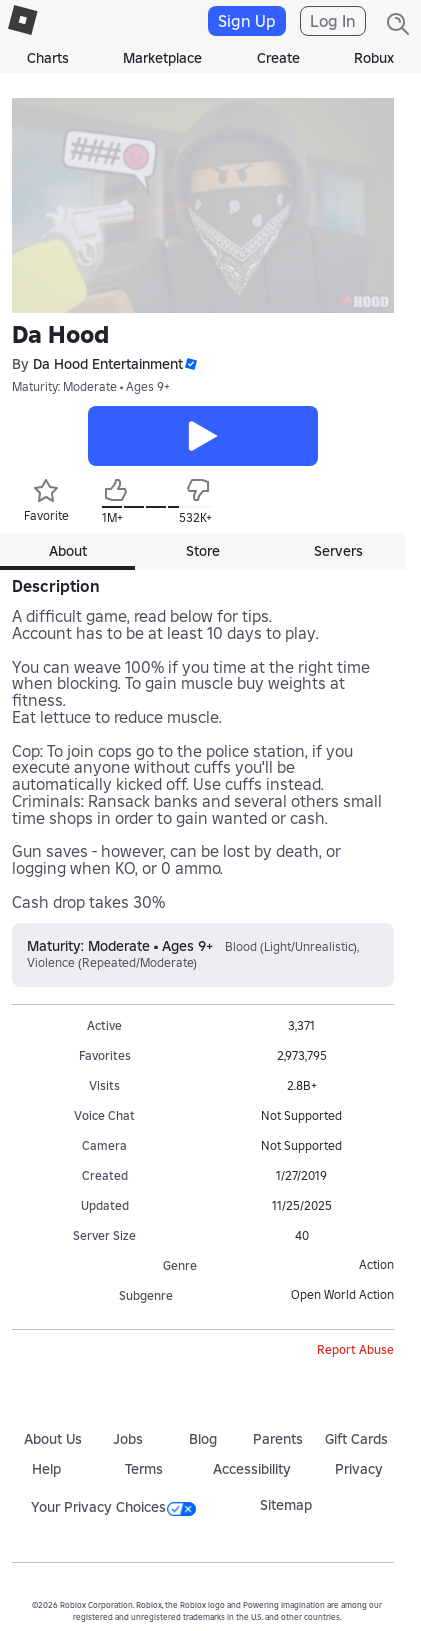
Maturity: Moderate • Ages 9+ (91, 386)
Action (376, 1264)
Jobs (128, 1439)
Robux (374, 58)
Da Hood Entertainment (108, 364)
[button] (190, 364)
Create (278, 58)
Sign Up (247, 21)
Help (46, 1469)
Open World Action (342, 1294)
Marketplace (162, 58)
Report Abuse (355, 1349)
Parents (278, 1439)
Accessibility (252, 1469)
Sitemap (286, 1505)
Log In (333, 21)
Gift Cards (356, 1439)
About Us (53, 1439)
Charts (48, 58)
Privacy (359, 1469)
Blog (203, 1439)
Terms (144, 1469)
